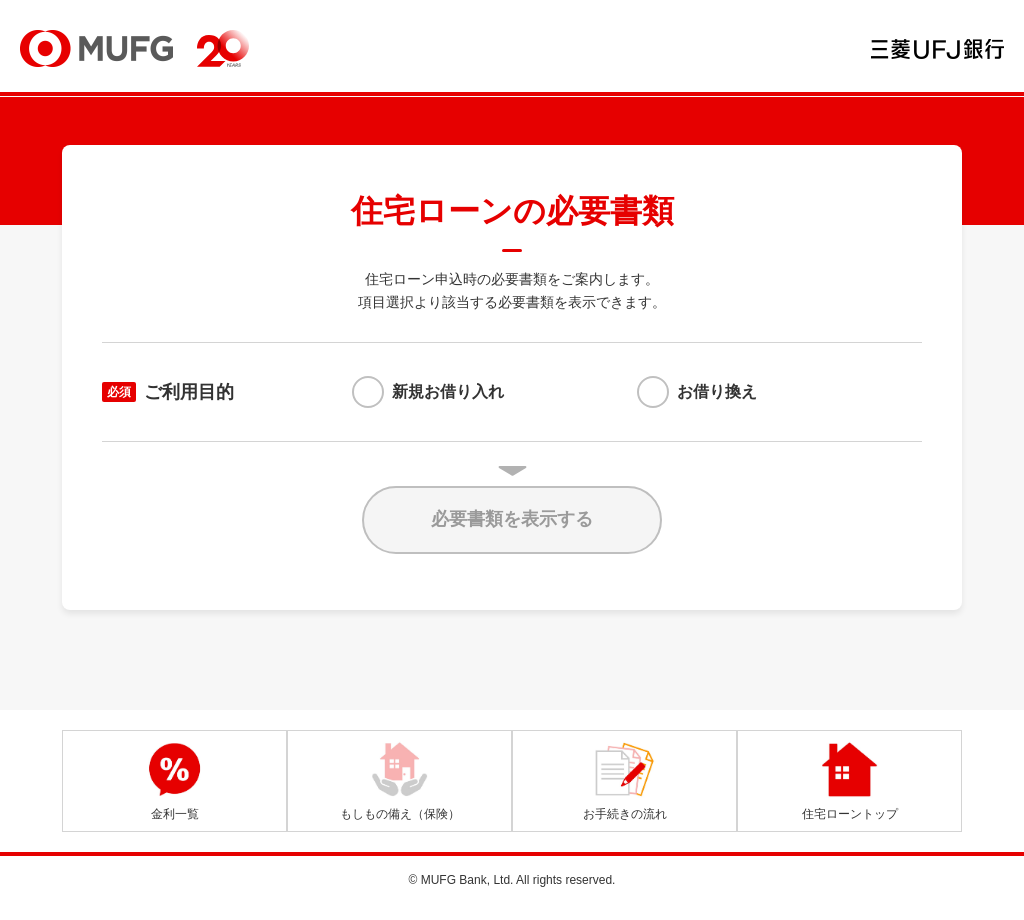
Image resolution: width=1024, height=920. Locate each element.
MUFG (96, 48)
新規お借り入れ (448, 391)
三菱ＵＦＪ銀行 (937, 49)
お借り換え (717, 391)
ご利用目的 (168, 392)
